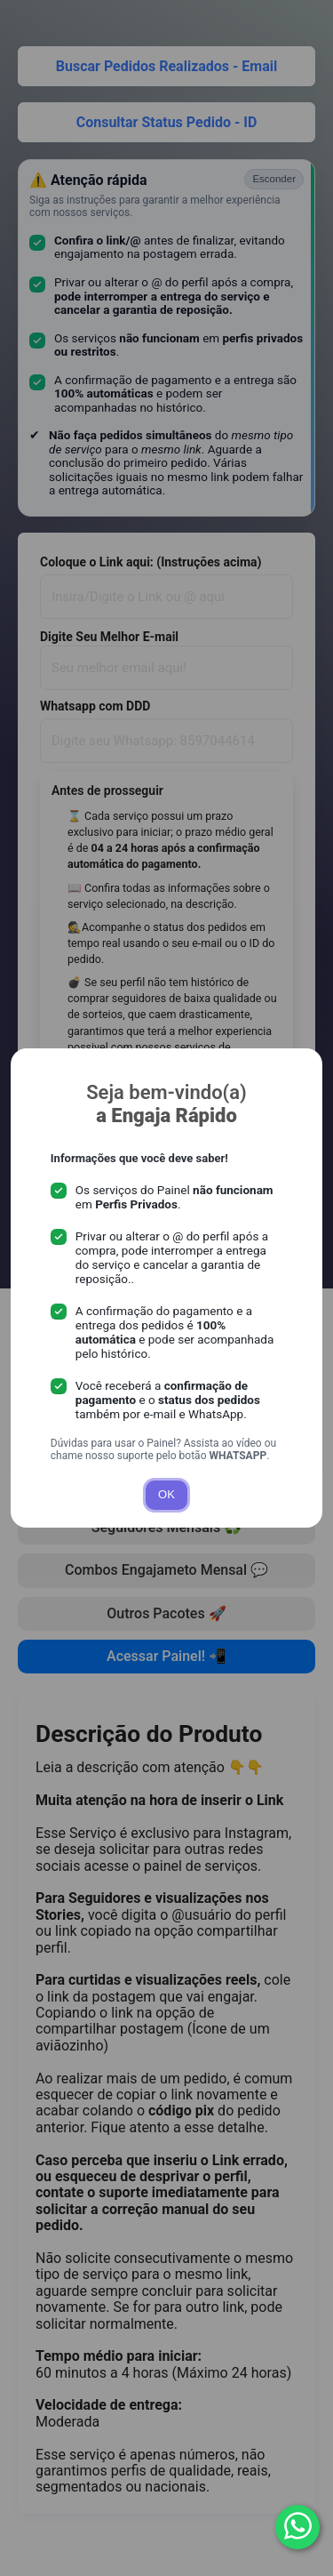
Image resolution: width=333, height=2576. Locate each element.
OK (166, 1494)
